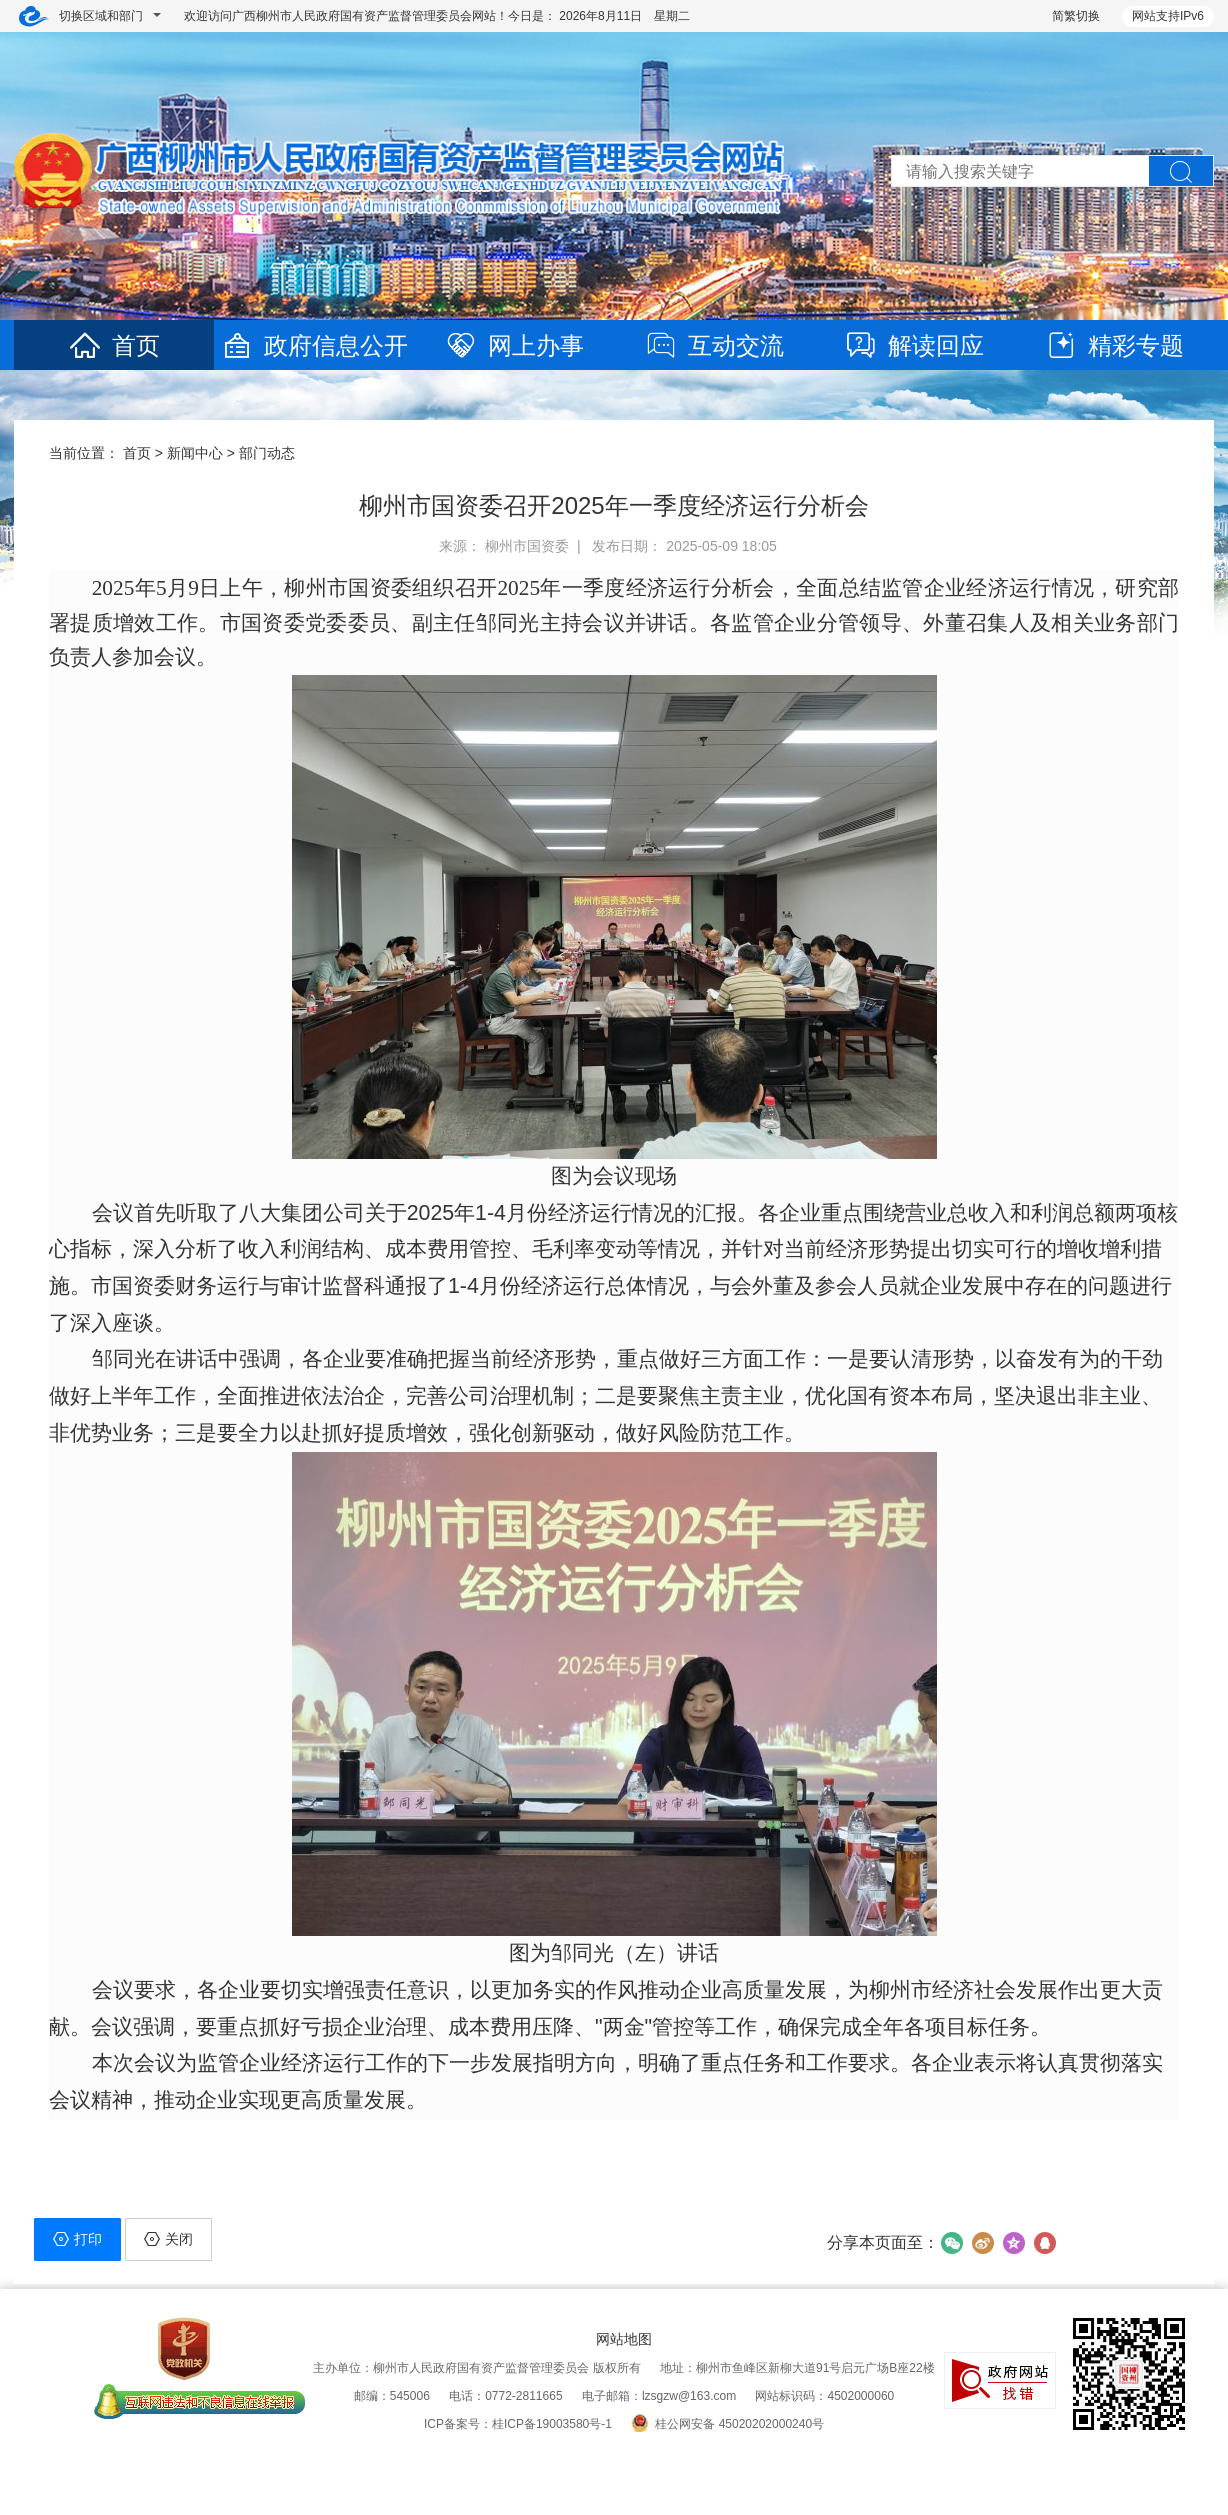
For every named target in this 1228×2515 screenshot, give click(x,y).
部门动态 (267, 453)
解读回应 (914, 345)
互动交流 (714, 345)
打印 (77, 2239)
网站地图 (624, 2339)
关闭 (168, 2239)
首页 (114, 345)
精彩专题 (1114, 345)
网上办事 (514, 345)
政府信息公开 (314, 345)
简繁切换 (1076, 16)
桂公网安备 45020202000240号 (727, 2424)
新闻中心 (195, 453)
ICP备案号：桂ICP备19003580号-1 (518, 2424)
